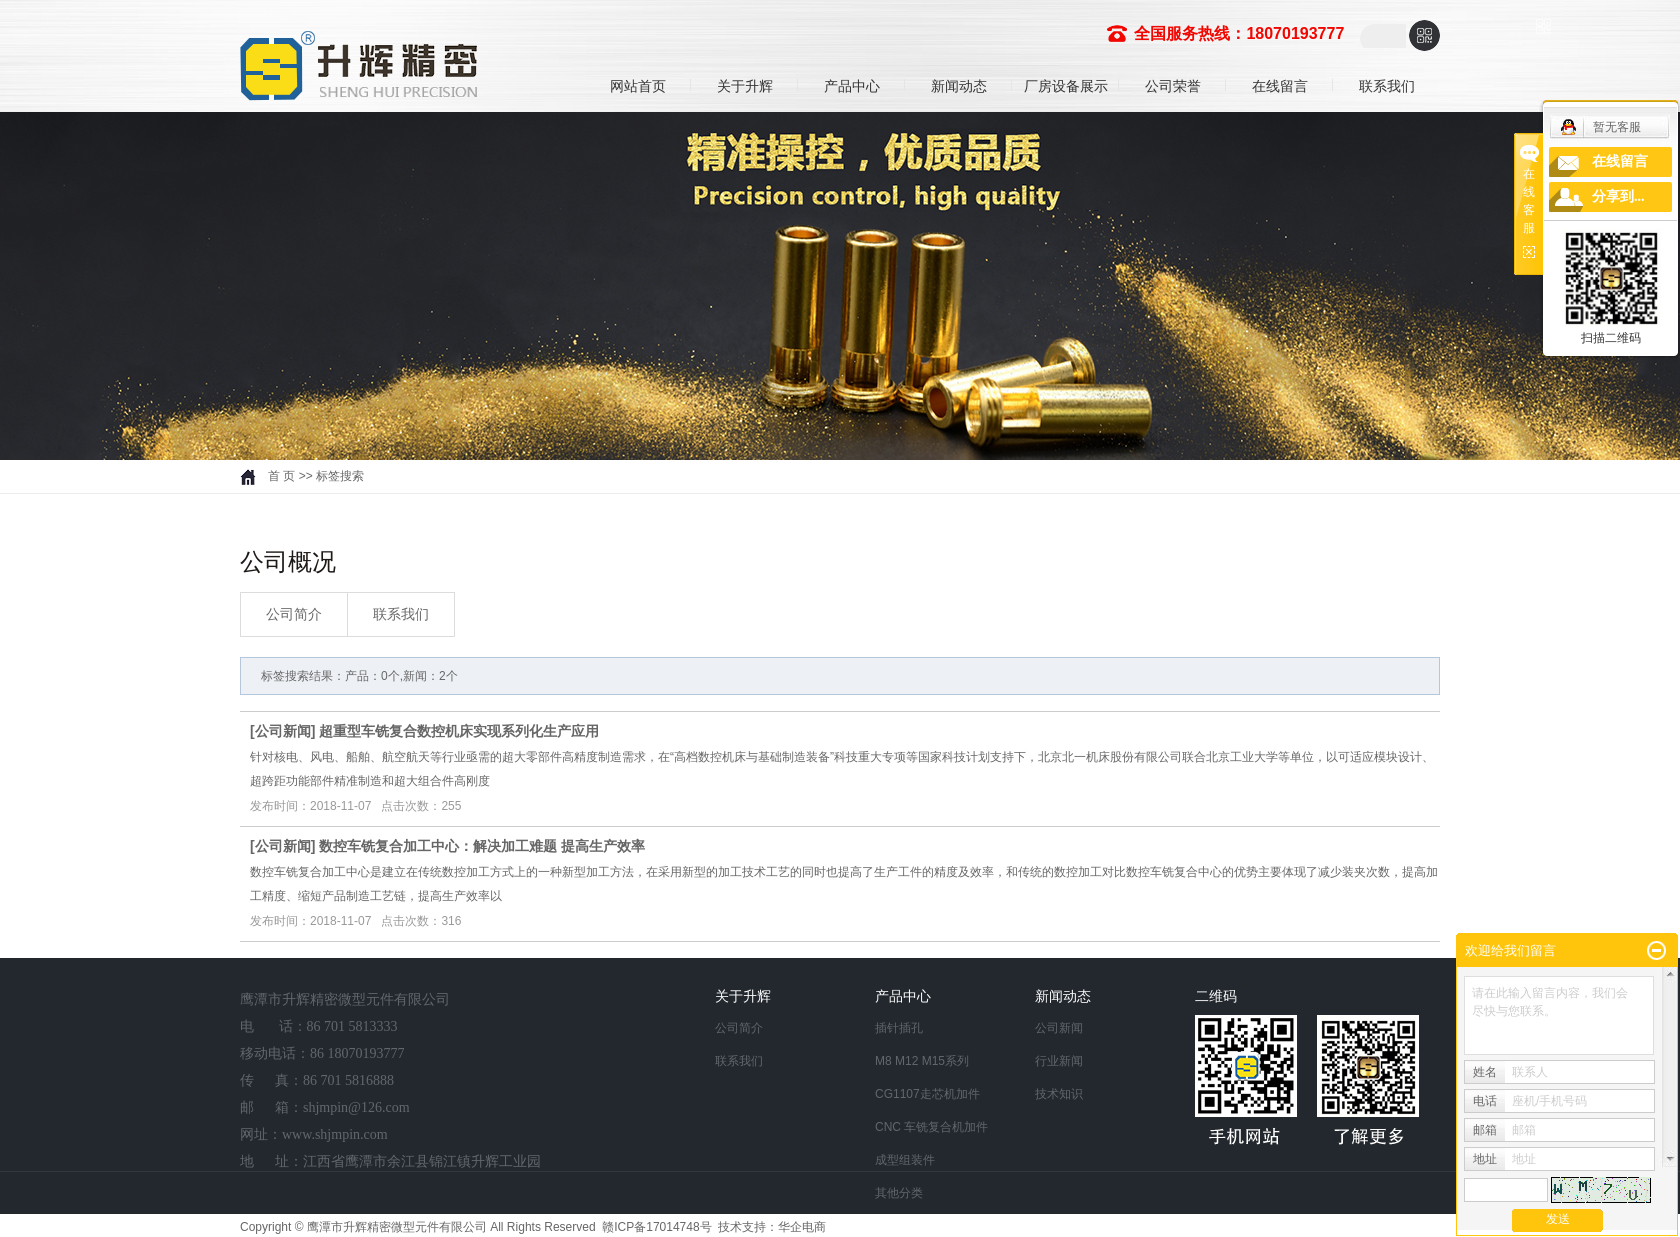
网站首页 (638, 86)
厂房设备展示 (1066, 86)
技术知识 (1059, 1094)
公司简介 (294, 614)
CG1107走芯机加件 (927, 1094)
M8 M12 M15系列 (922, 1061)
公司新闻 (283, 731)
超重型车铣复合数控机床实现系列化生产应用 (459, 731)
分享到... (1618, 196)
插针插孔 (899, 1028)
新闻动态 (959, 86)
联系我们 (1387, 86)
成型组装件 (905, 1160)
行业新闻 (1059, 1061)
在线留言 (1280, 86)
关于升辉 (745, 86)
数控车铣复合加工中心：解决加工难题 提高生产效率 (482, 846)
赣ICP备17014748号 (656, 1227)
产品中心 (852, 86)
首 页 (281, 476)
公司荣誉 (1173, 86)
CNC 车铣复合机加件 (931, 1127)
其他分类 (899, 1193)
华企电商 (802, 1227)
